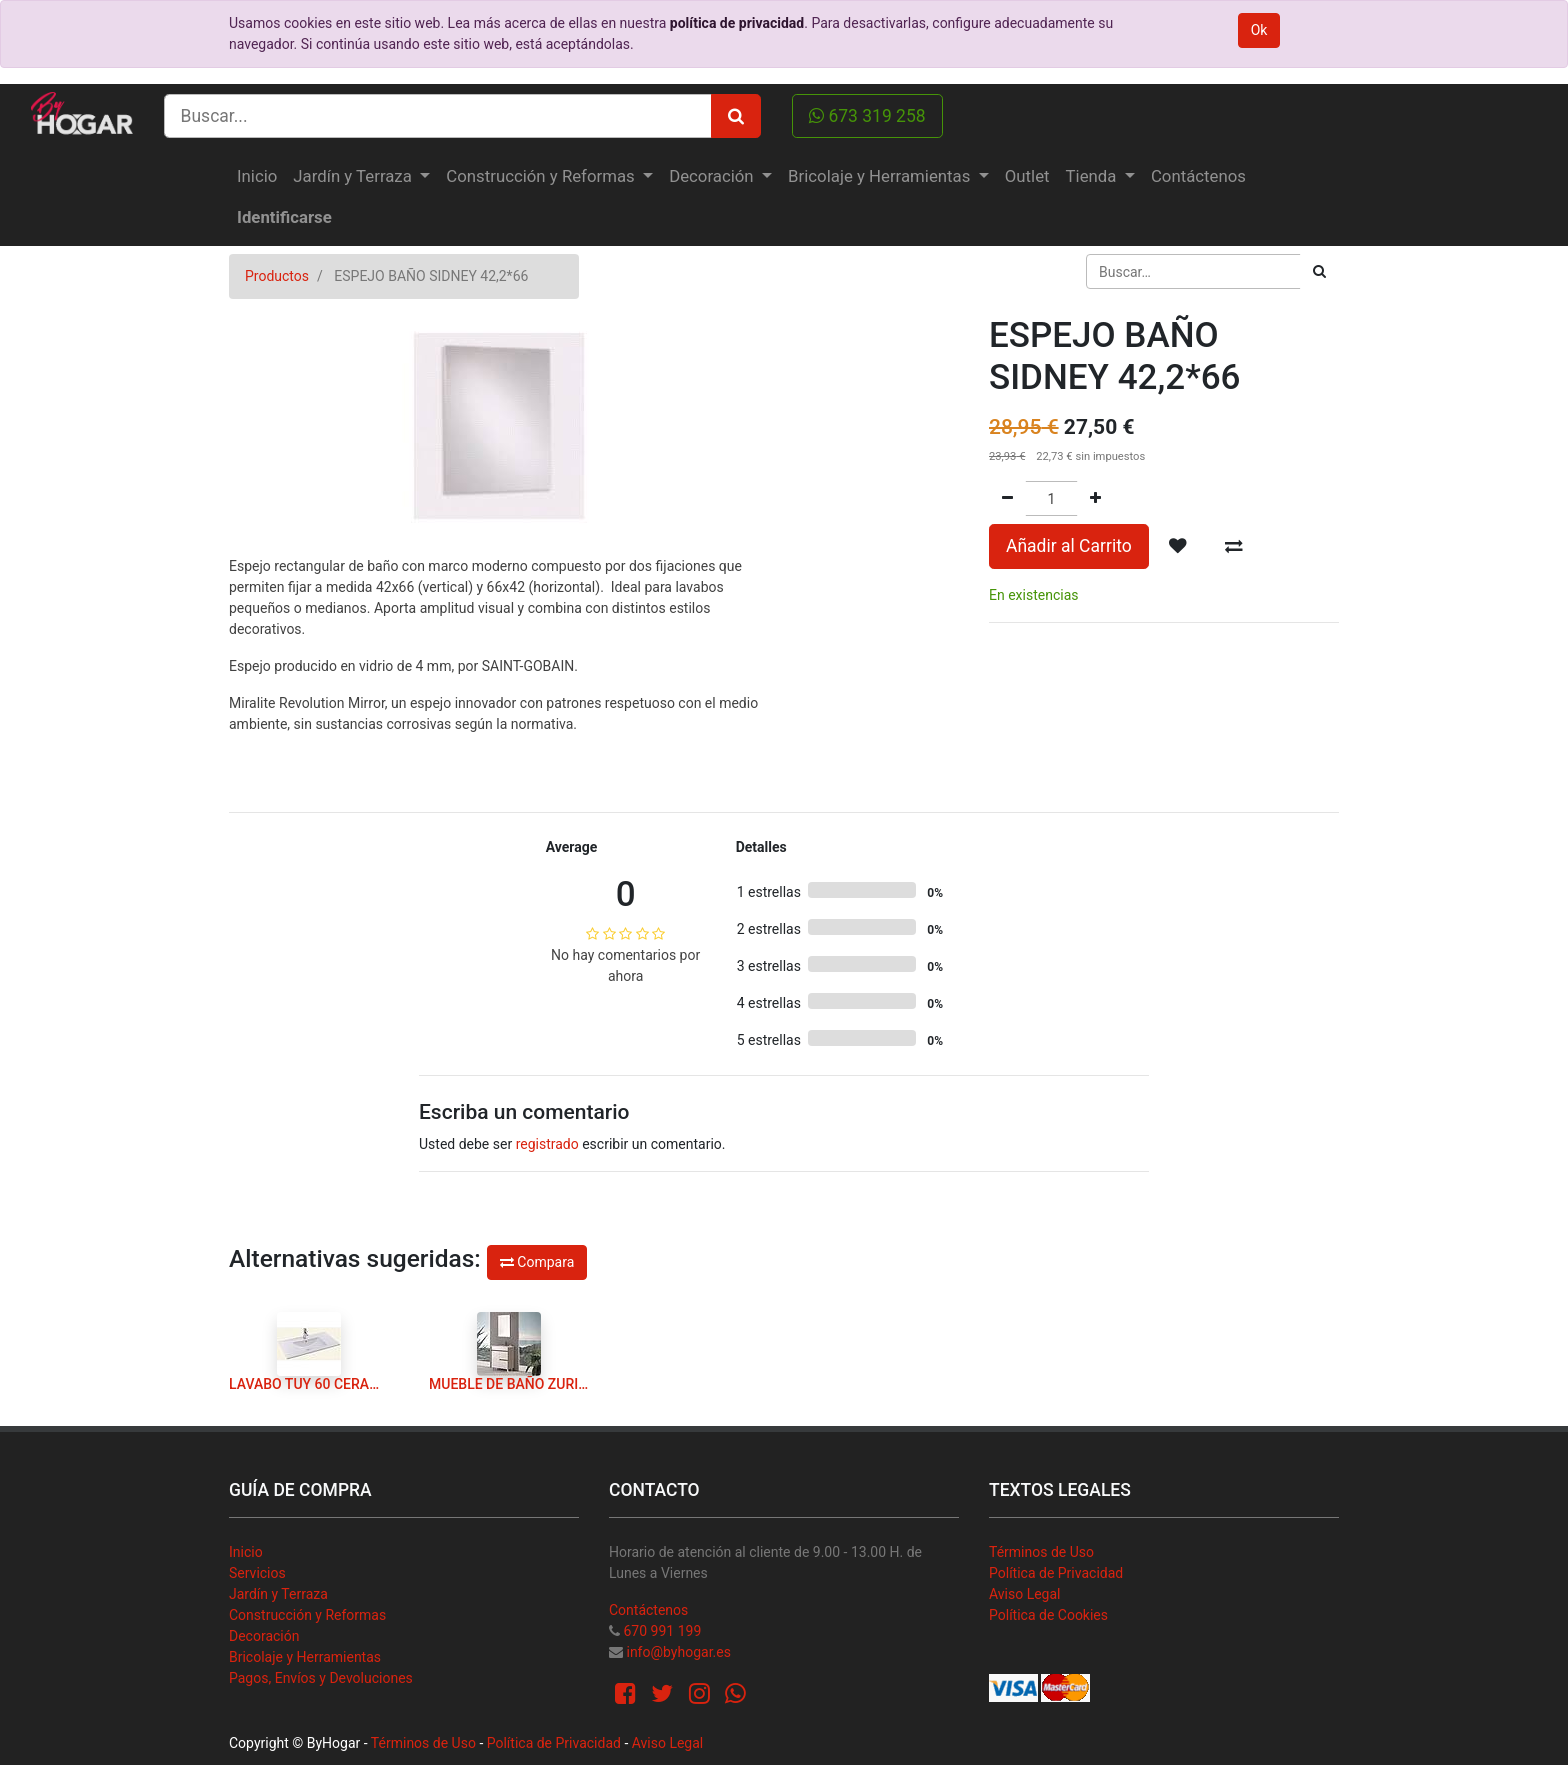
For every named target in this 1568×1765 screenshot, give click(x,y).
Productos (277, 276)
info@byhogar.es (678, 1652)
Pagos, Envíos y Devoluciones (321, 1678)
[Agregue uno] (1095, 498)
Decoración (264, 1636)
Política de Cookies (1048, 1615)
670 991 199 (662, 1631)
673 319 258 (867, 116)
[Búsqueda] (1319, 271)
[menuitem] (257, 176)
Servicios (257, 1573)
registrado (547, 1144)
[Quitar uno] (1007, 498)
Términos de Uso (1041, 1552)
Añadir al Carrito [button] (1069, 546)
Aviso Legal (1025, 1594)
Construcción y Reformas (307, 1615)
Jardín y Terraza (278, 1594)
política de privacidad (737, 23)
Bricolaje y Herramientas (305, 1657)
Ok (1259, 30)
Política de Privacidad (1056, 1573)
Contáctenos (648, 1610)
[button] (1178, 546)
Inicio (246, 1552)
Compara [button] (537, 1262)
